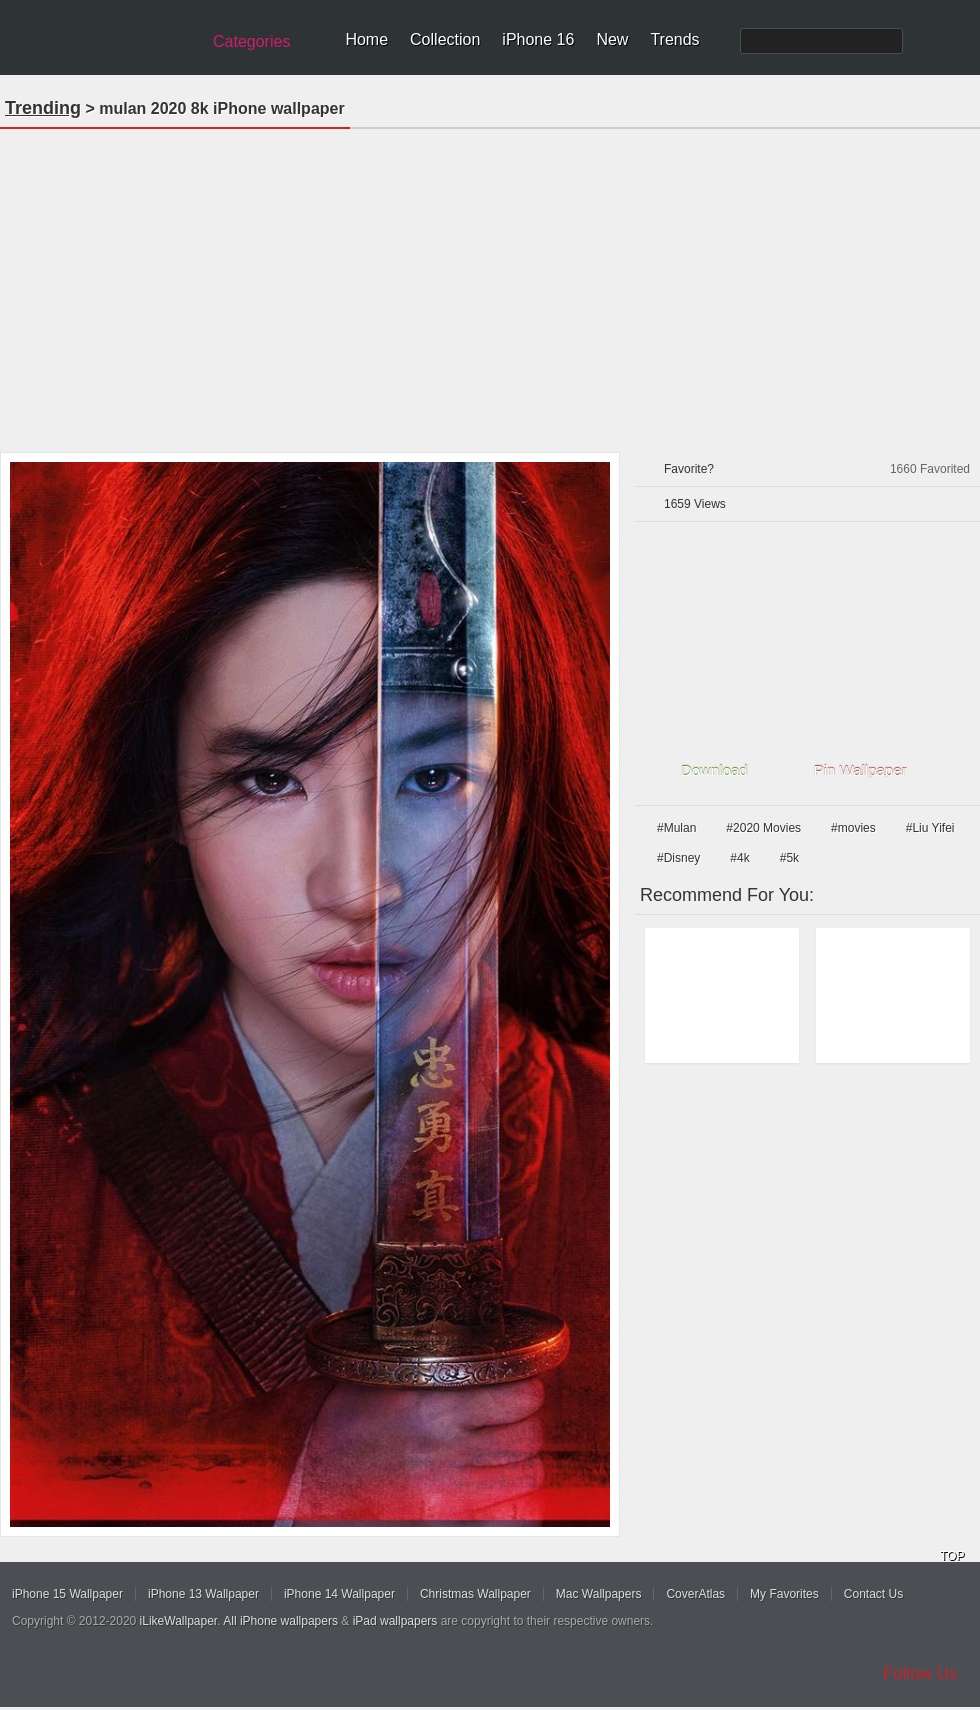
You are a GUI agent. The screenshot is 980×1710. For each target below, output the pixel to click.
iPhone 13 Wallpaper (203, 1594)
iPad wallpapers (395, 1621)
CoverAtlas (695, 1594)
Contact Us (873, 1594)
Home (366, 39)
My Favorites (784, 1594)
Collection (445, 39)
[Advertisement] (490, 284)
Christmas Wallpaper (475, 1594)
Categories (251, 41)
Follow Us (920, 1673)
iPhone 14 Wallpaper (339, 1594)
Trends (674, 39)
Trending (43, 108)
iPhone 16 (538, 39)
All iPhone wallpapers (280, 1621)
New (612, 39)
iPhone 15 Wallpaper (67, 1594)
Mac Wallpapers (599, 1594)
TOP (952, 1556)
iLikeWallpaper (179, 1621)
